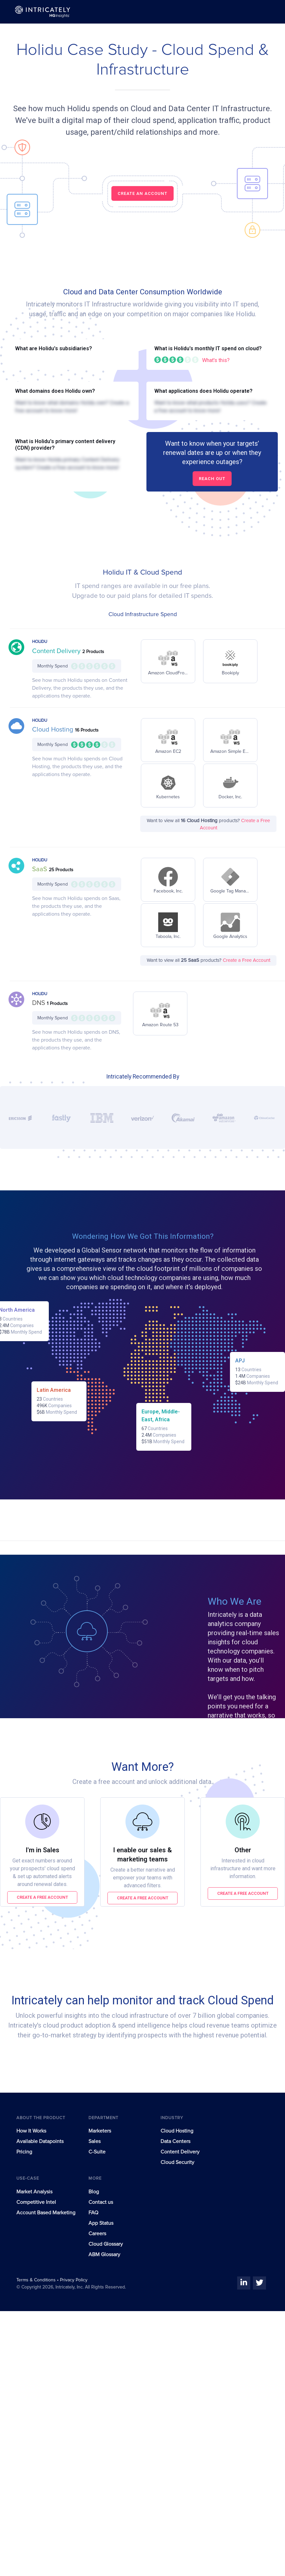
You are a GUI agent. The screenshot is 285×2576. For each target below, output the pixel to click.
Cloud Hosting (53, 729)
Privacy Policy (73, 2280)
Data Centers (175, 2141)
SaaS (40, 869)
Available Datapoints (40, 2141)
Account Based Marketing (45, 2212)
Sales (94, 2141)
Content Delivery (57, 651)
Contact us (100, 2202)
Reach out (212, 478)
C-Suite (96, 2151)
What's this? (216, 360)
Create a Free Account (246, 960)
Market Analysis (34, 2191)
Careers (97, 2233)
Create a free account (42, 1897)
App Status (100, 2223)
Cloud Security (177, 2162)
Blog (93, 2191)
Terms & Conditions (36, 2280)
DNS (39, 1003)
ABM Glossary (104, 2254)
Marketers (99, 2131)
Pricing (24, 2151)
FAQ (93, 2212)
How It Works (31, 2131)
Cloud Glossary (105, 2244)
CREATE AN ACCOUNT (142, 193)
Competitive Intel (36, 2202)
